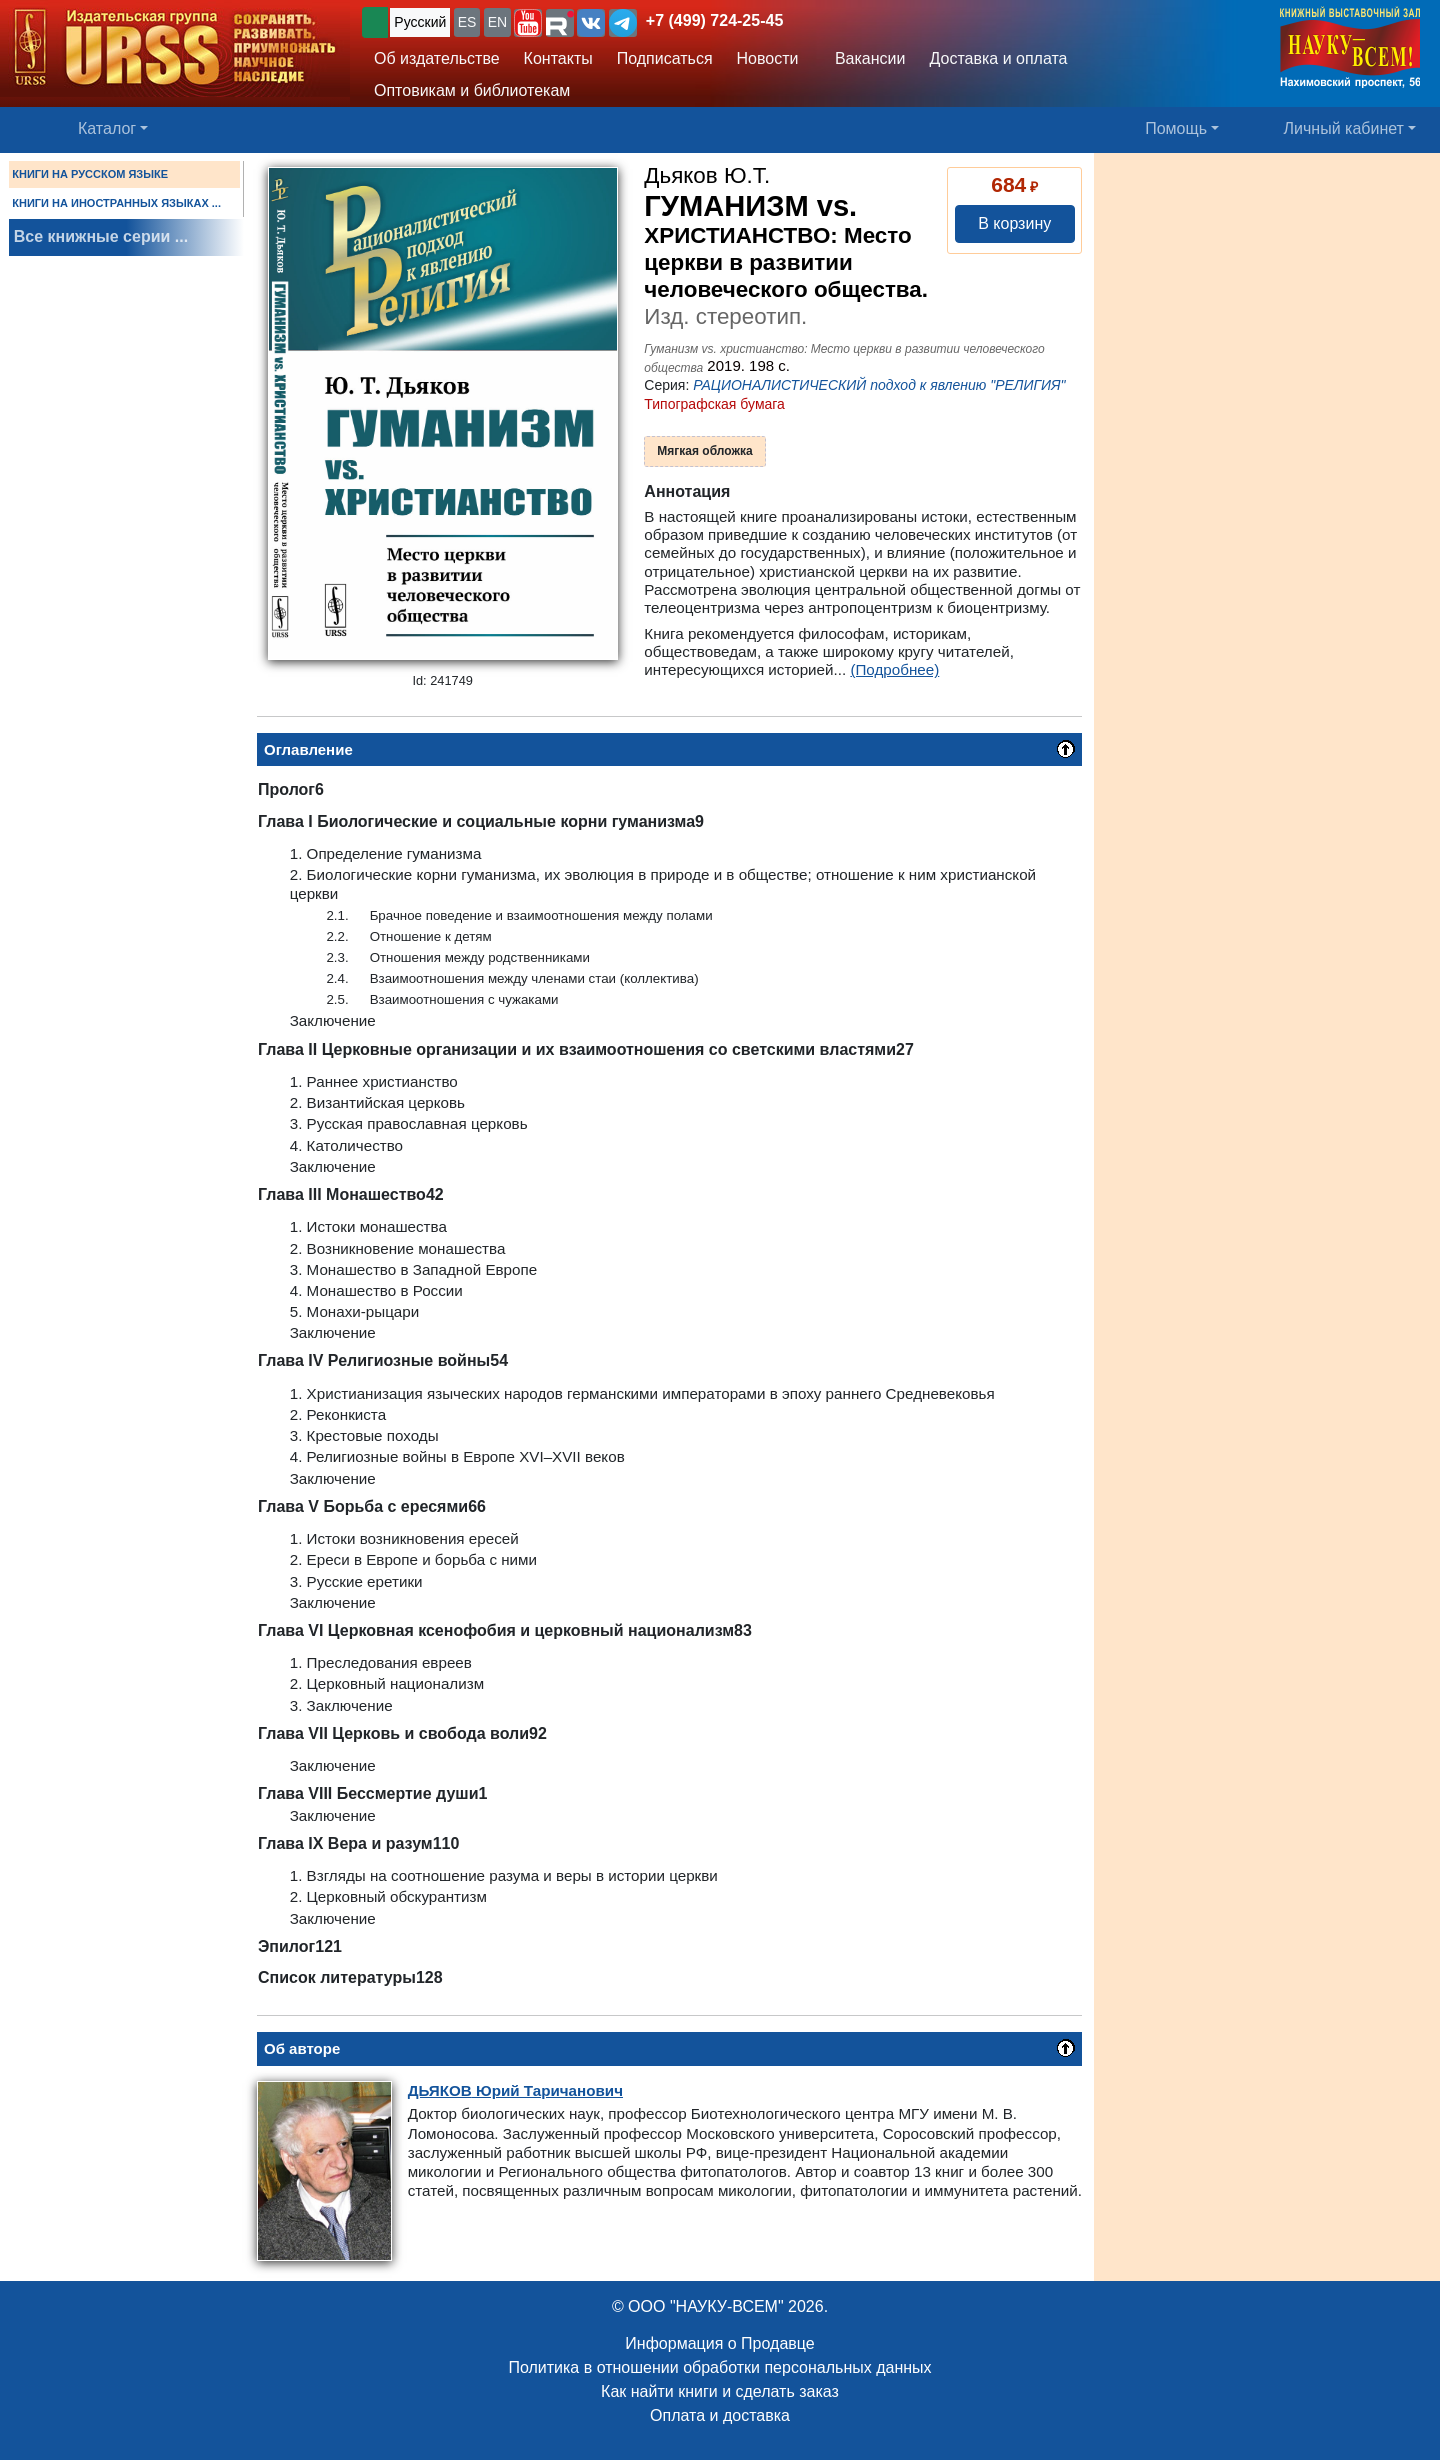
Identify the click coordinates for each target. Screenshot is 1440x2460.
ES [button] (467, 22)
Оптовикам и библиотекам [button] (472, 90)
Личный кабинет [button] (1344, 128)
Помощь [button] (1176, 128)
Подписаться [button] (665, 58)
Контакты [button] (558, 58)
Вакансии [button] (864, 58)
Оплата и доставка (720, 2415)
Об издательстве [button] (437, 58)
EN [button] (497, 22)
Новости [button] (768, 58)
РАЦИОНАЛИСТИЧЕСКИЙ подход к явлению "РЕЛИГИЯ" (879, 385)
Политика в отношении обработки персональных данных (719, 2367)
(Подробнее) (894, 669)
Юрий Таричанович (515, 2090)
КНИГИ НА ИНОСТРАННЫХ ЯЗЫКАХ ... (116, 203)
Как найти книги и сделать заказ (720, 2391)
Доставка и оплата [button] (998, 58)
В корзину (1014, 223)
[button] (528, 23)
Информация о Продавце (719, 2343)
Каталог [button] (107, 128)
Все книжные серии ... (101, 236)
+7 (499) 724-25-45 (714, 20)
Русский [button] (420, 22)
